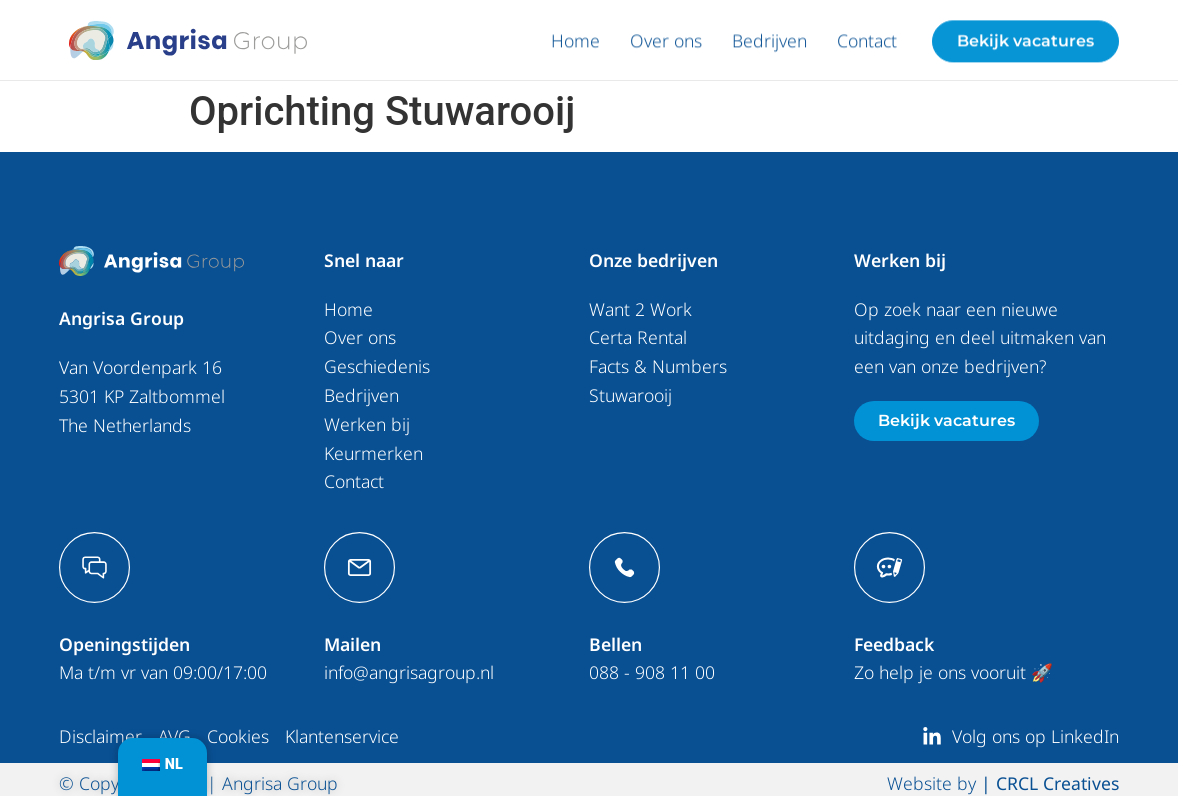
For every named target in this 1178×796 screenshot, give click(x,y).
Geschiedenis (377, 366)
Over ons (666, 44)
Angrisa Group (121, 318)
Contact (867, 44)
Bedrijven (769, 44)
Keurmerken (373, 452)
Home (575, 44)
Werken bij (367, 423)
